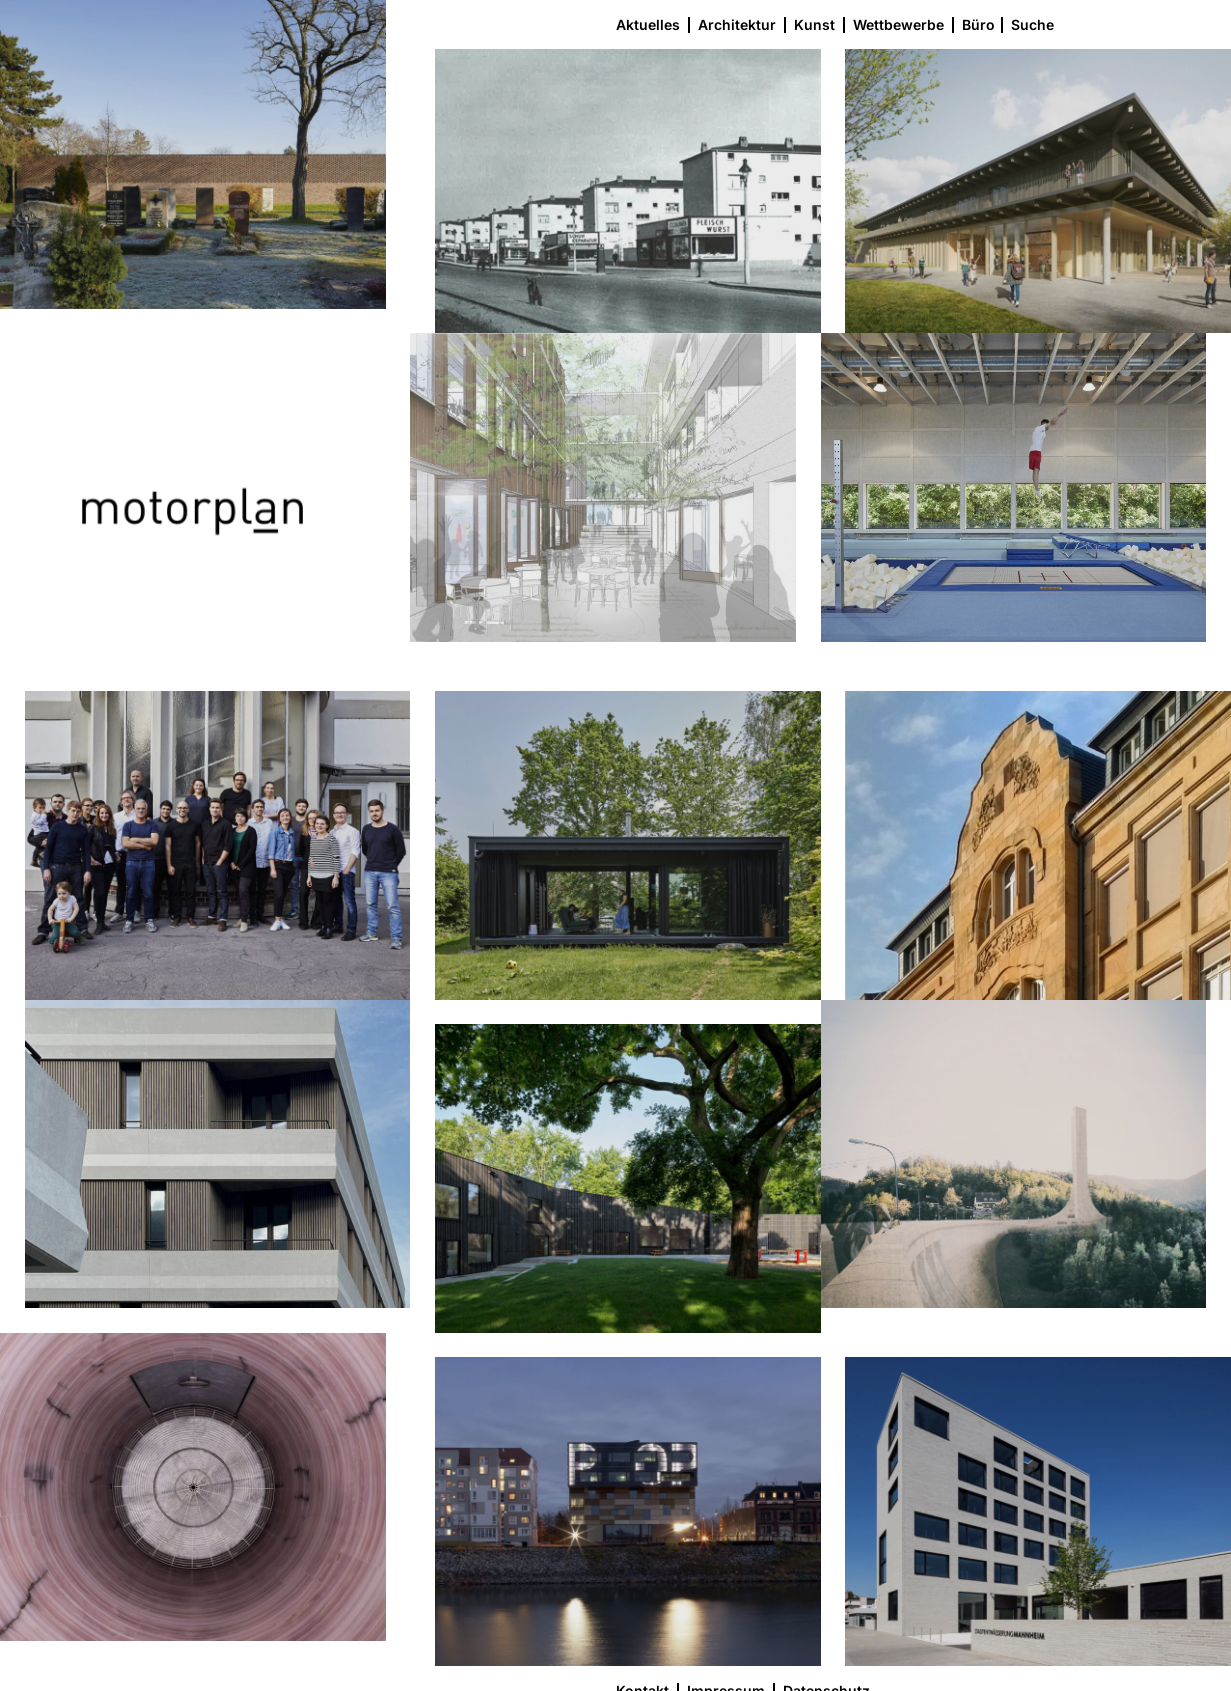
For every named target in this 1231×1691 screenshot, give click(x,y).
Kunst (814, 24)
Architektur (737, 24)
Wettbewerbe (898, 24)
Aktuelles (648, 24)
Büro (978, 24)
